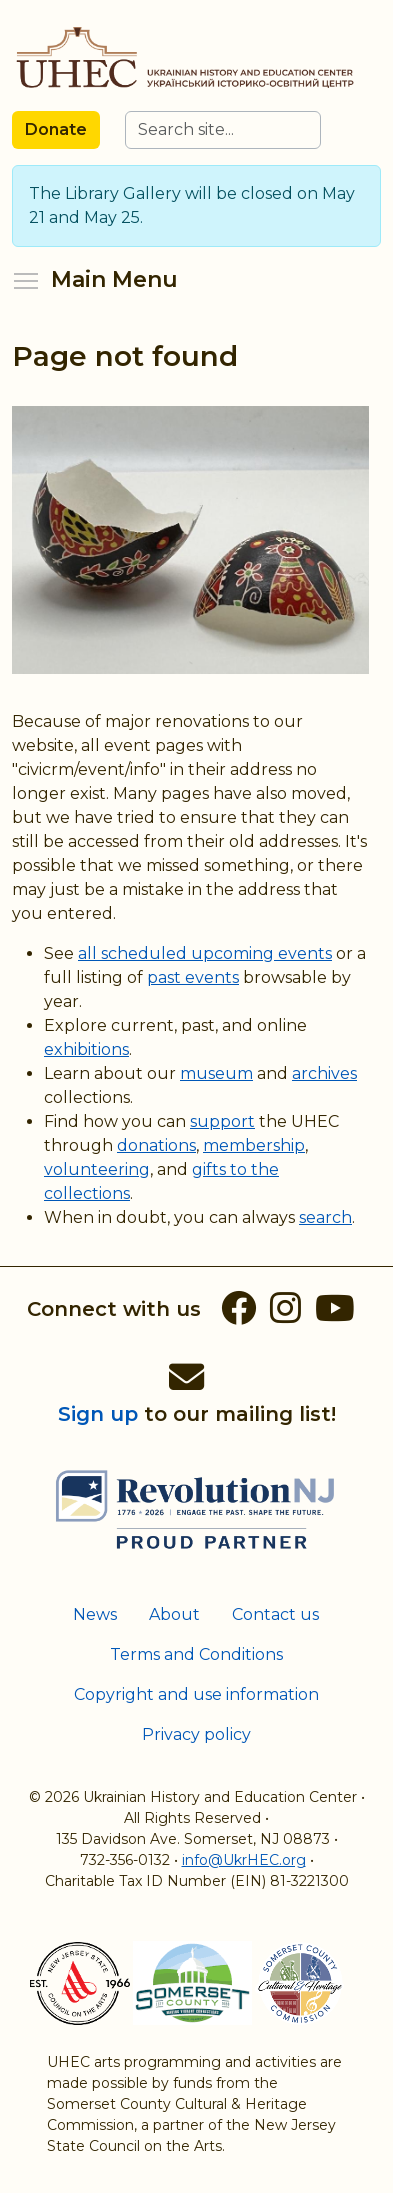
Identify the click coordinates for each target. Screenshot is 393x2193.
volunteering (97, 1169)
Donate (56, 129)
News (95, 1614)
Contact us (275, 1614)
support (222, 1121)
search (325, 1217)
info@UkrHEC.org (244, 1860)
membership (254, 1145)
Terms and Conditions (196, 1654)
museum (216, 1073)
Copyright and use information (196, 1694)
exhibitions (86, 1049)
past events (193, 977)
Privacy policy (196, 1734)
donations (156, 1145)
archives (324, 1073)
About (174, 1614)
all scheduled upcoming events (205, 953)
